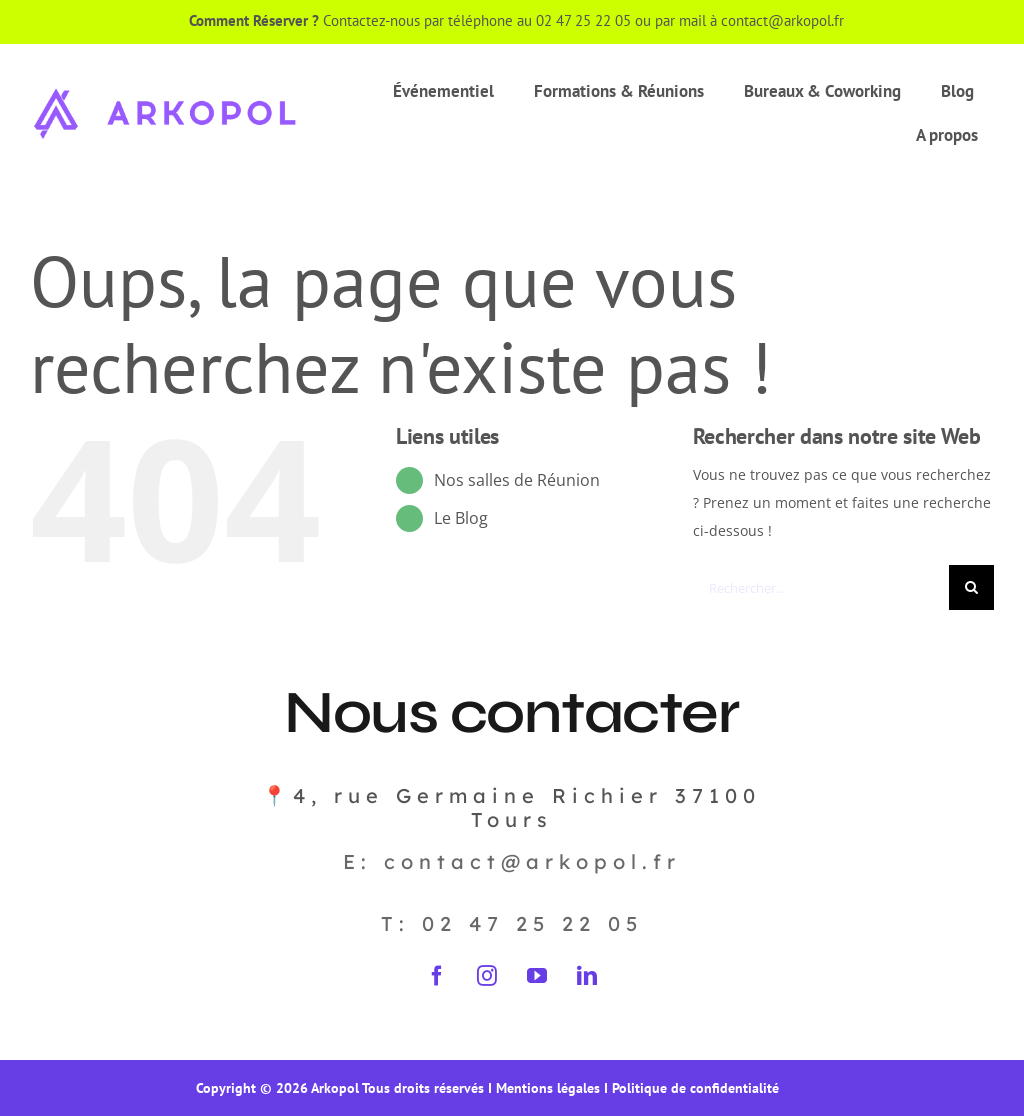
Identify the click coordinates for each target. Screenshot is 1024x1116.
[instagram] (487, 976)
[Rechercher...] (821, 587)
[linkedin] (587, 976)
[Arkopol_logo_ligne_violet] (165, 90)
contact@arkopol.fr (784, 20)
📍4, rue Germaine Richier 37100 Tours (511, 807)
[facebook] (437, 976)
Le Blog (461, 518)
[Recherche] (971, 587)
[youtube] (537, 976)
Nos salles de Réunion (517, 480)
